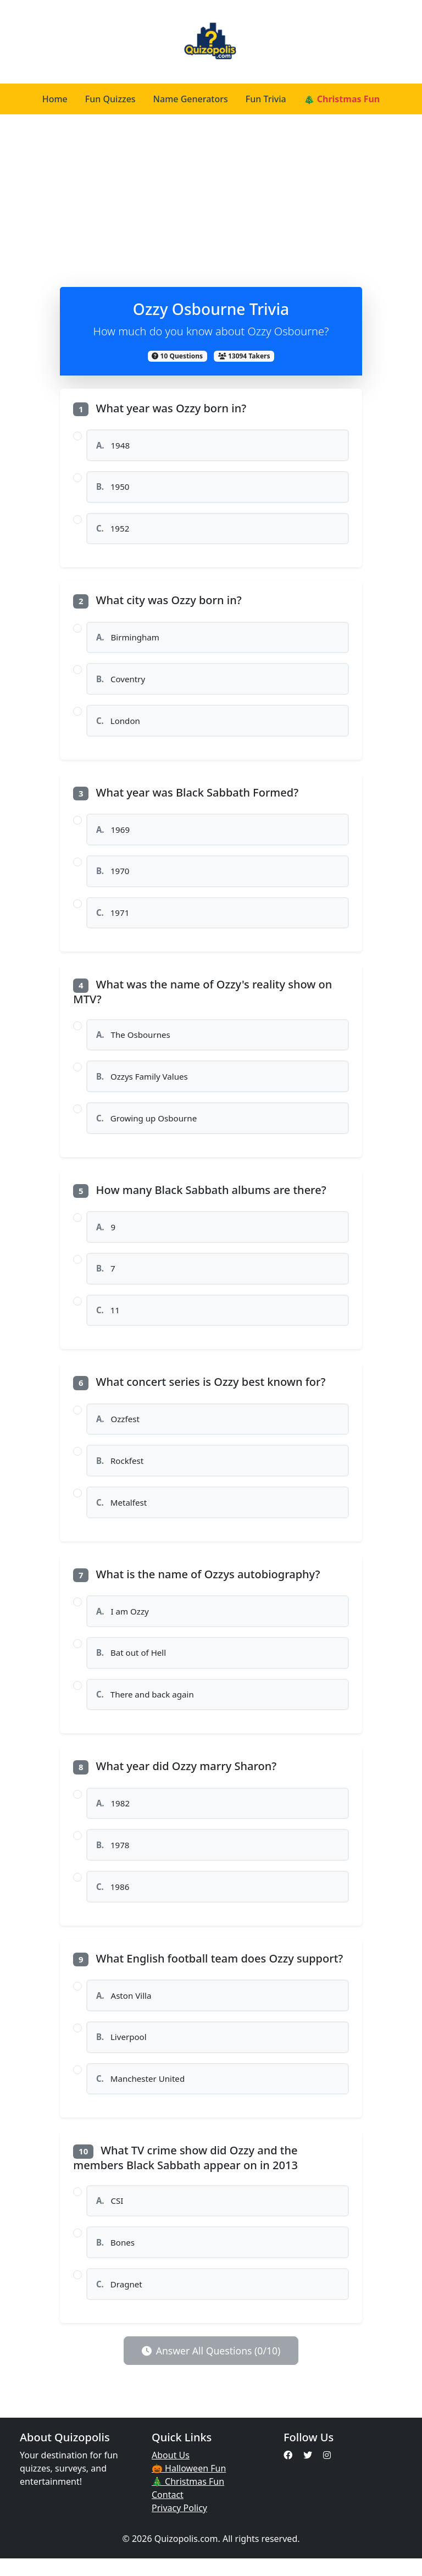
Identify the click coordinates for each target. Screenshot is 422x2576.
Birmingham (128, 639)
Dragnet (119, 2301)
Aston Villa (124, 2009)
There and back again (145, 1706)
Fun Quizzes (110, 99)
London (118, 723)
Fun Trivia (266, 99)
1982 (113, 1815)
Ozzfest (118, 1427)
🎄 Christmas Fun (342, 99)
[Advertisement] (211, 197)
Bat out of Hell (131, 1664)
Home (55, 99)
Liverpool (121, 2051)
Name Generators (190, 99)
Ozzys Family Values (142, 1082)
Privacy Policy (179, 2525)
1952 (113, 529)
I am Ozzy (122, 1621)
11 (108, 1318)
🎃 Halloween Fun (189, 2486)
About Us (171, 2473)
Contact (168, 2512)
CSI (110, 2216)
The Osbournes (133, 1040)
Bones (115, 2258)
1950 (113, 487)
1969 (113, 832)
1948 (113, 445)
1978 (113, 1857)
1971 (113, 917)
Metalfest (121, 1512)
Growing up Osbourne (146, 1124)
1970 (113, 875)
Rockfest (120, 1469)
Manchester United (140, 2093)
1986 (113, 1899)
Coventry (121, 681)
